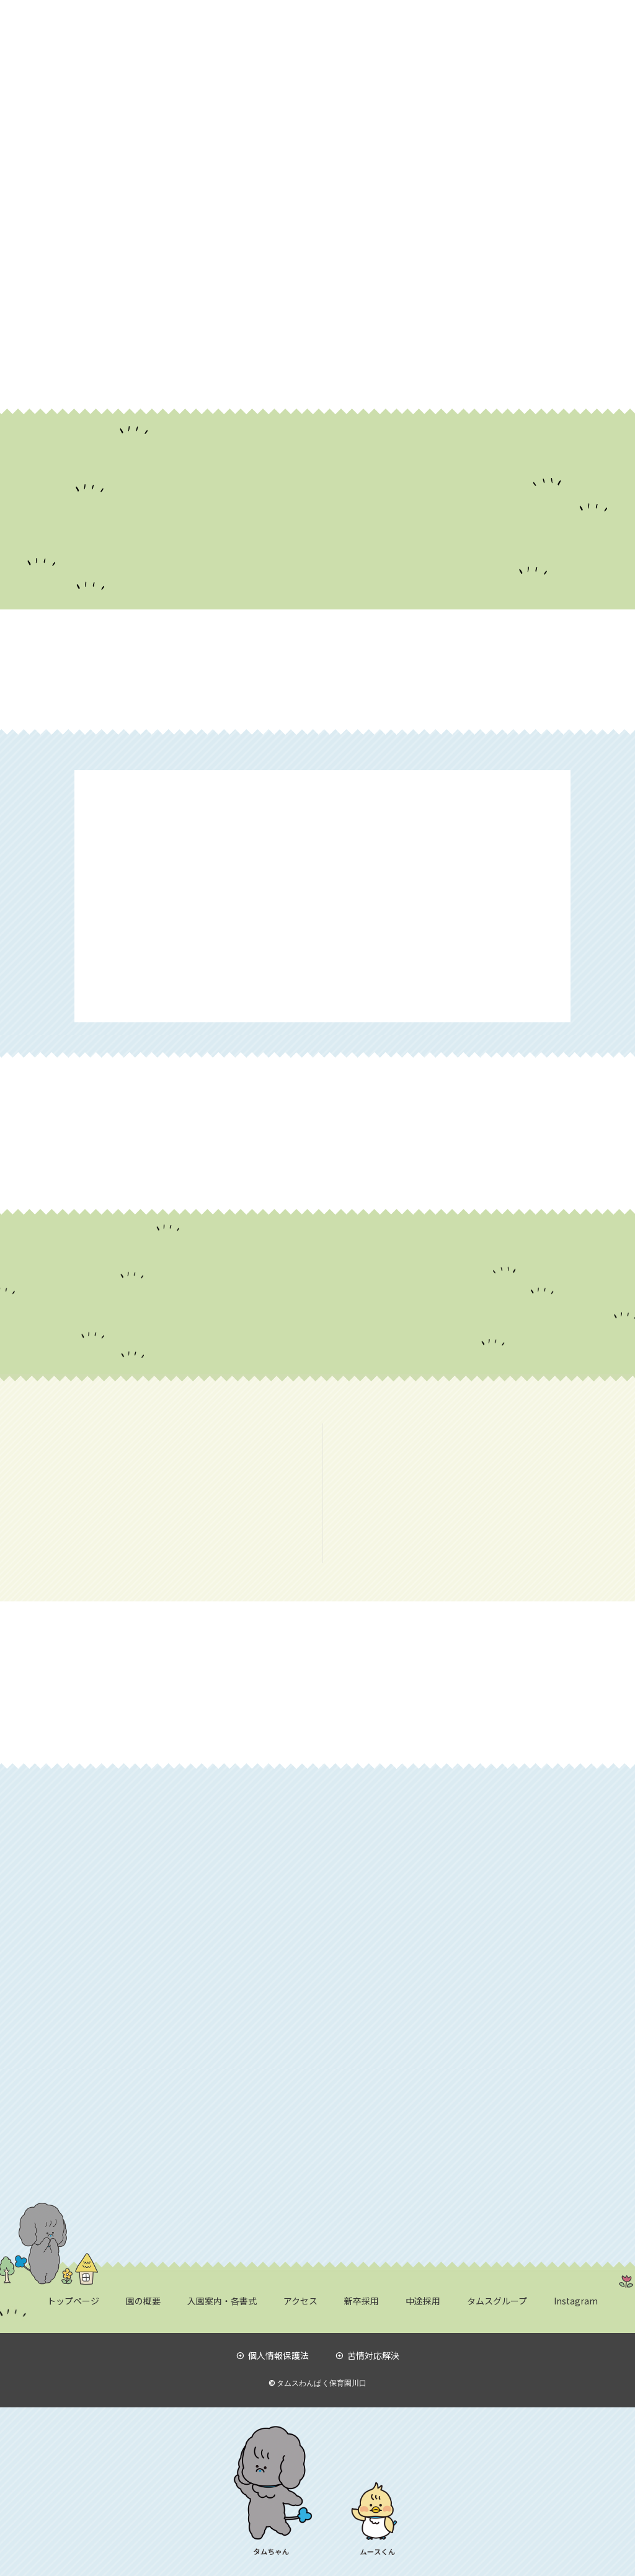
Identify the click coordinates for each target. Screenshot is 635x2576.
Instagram (576, 2301)
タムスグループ (497, 2301)
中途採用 (423, 2301)
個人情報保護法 (272, 2355)
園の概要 (143, 2301)
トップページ (73, 2301)
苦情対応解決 (367, 2355)
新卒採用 (361, 2301)
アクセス (300, 2301)
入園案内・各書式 (222, 2301)
